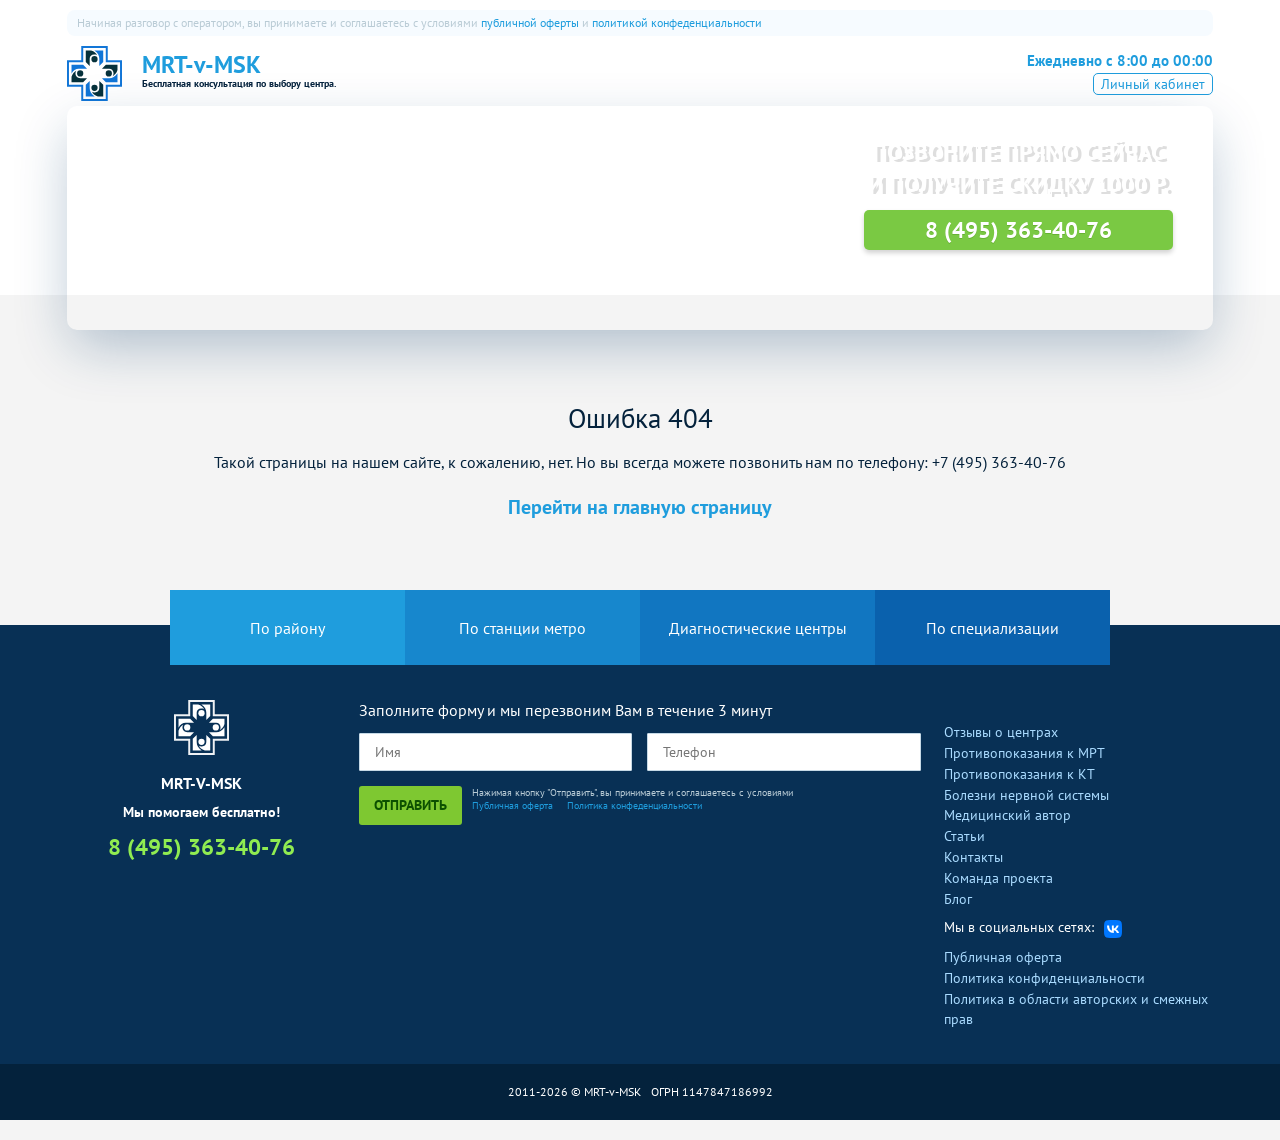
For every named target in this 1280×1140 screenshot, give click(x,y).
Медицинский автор (1007, 835)
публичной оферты (530, 22)
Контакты (973, 877)
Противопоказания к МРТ (1024, 773)
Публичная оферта (512, 825)
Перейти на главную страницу (640, 527)
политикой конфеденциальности (677, 22)
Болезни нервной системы (1026, 814)
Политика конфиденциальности (1044, 998)
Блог (958, 918)
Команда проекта (998, 898)
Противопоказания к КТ (1019, 794)
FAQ (825, 85)
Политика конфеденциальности (634, 825)
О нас (515, 85)
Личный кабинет (1153, 113)
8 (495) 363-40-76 (1104, 82)
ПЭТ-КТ (698, 85)
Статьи (964, 856)
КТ (635, 85)
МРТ (580, 85)
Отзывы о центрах (1001, 752)
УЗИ (767, 85)
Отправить (410, 825)
